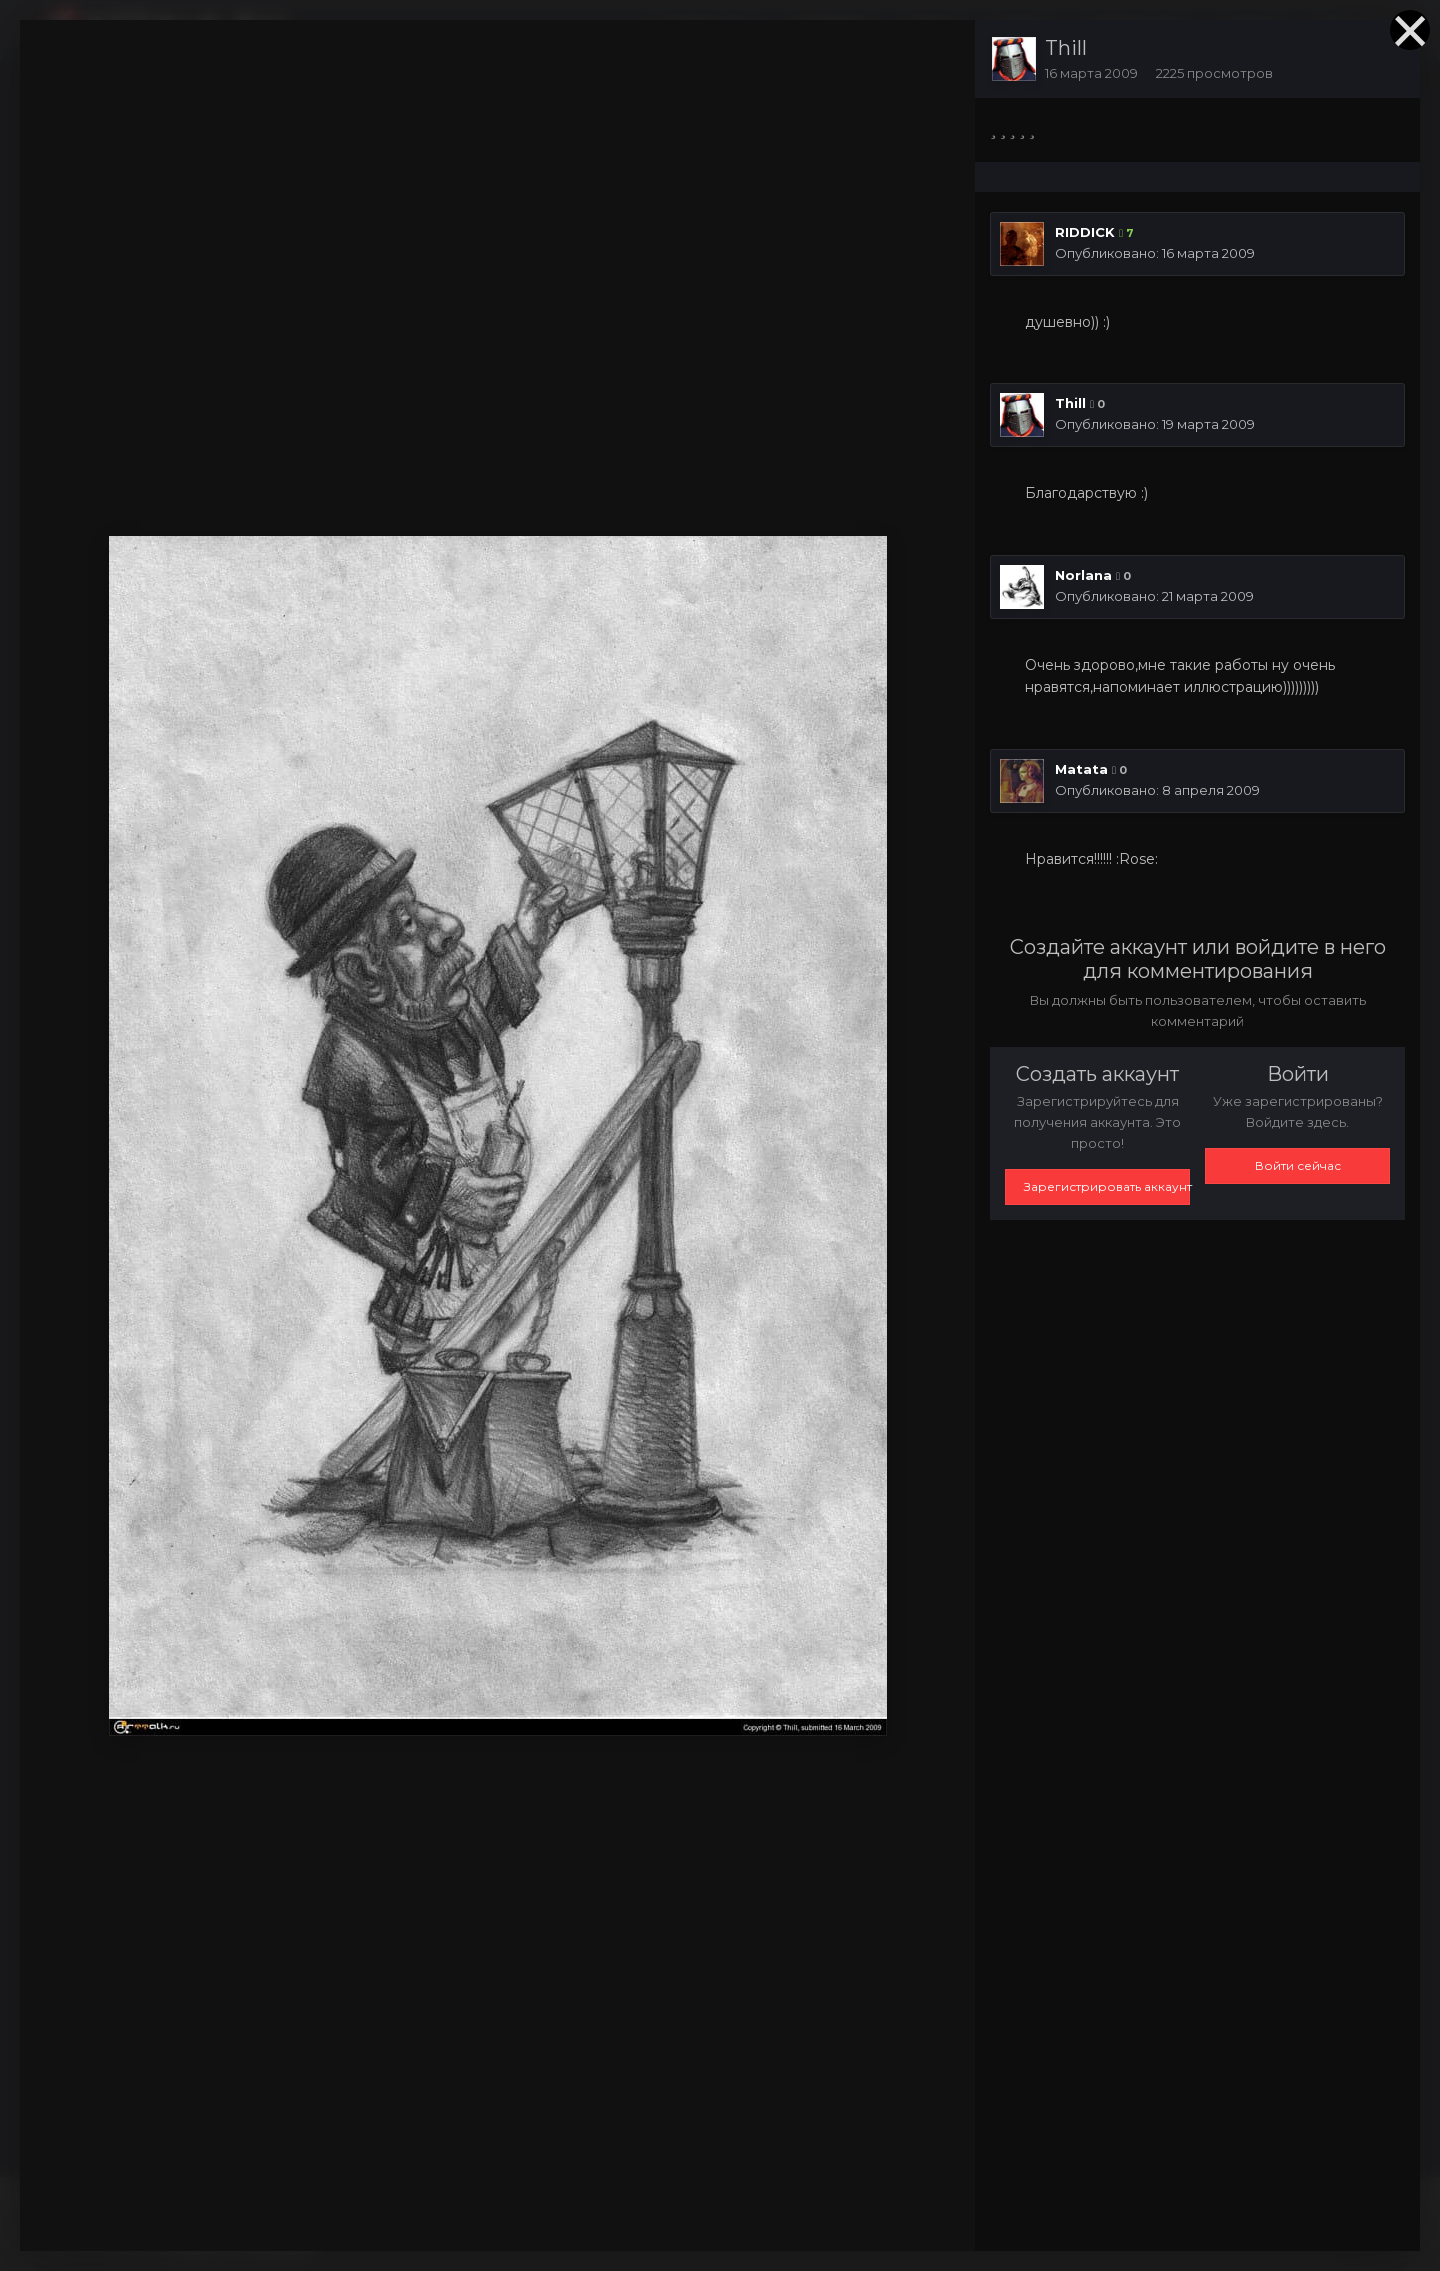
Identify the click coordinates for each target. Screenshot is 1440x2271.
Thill (1066, 48)
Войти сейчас (1298, 1165)
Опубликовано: (1155, 253)
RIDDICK (1085, 232)
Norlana (1083, 575)
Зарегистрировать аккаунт (1107, 1186)
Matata (1081, 769)
